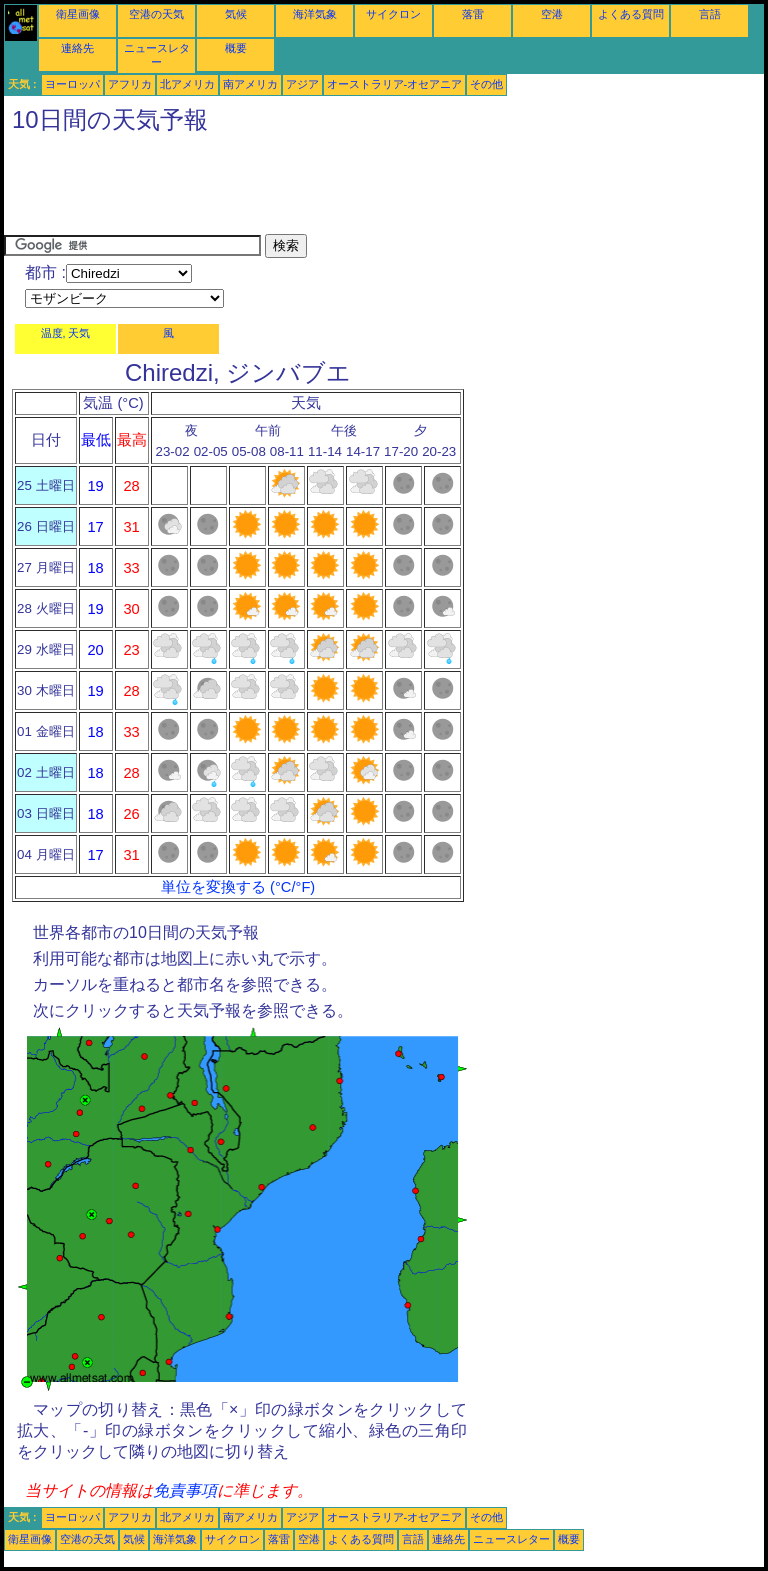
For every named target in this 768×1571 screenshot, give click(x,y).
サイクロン (393, 14)
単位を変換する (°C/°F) (238, 887)
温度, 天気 (66, 333)
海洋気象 (315, 14)
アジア (302, 84)
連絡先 (77, 48)
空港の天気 (156, 14)
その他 (486, 84)
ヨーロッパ (72, 84)
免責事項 (185, 1490)
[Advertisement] (368, 189)
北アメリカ (187, 84)
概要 (236, 48)
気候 (236, 14)
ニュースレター (511, 1539)
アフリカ (130, 84)
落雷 (473, 14)
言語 (710, 14)
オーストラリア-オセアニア (395, 84)
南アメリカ (250, 84)
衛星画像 (78, 14)
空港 (552, 14)
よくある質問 (631, 14)
